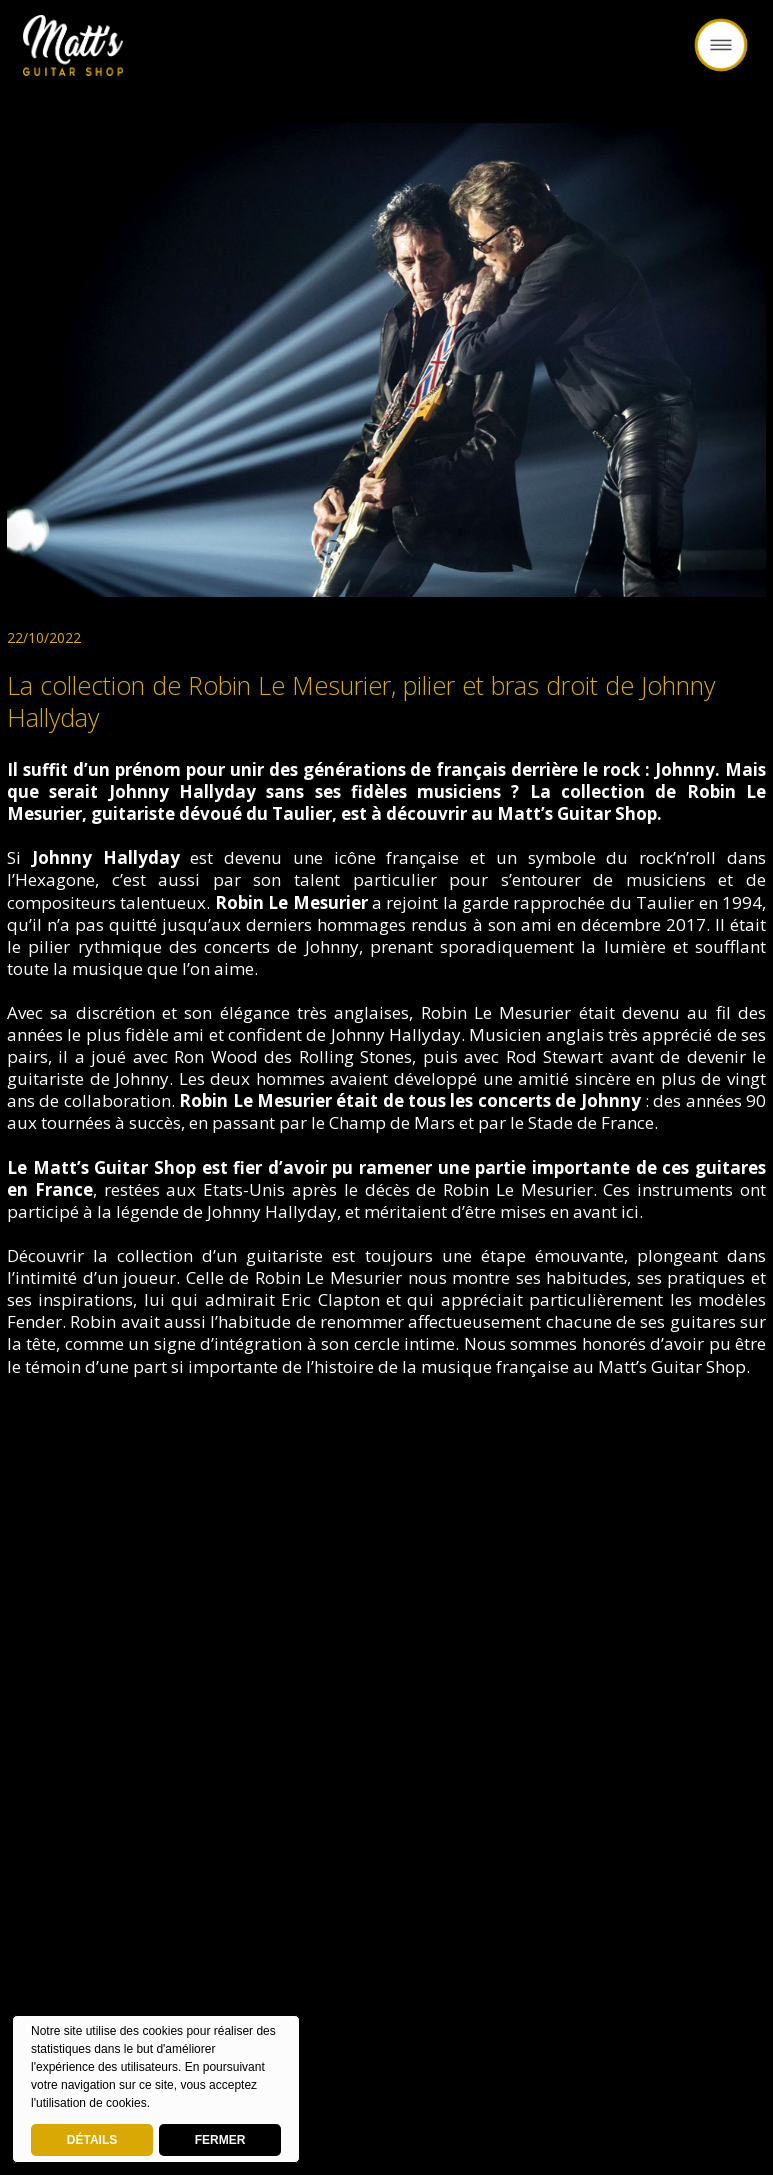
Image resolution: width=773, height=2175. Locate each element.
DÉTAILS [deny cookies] (92, 2140)
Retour (387, 57)
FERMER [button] (220, 2140)
